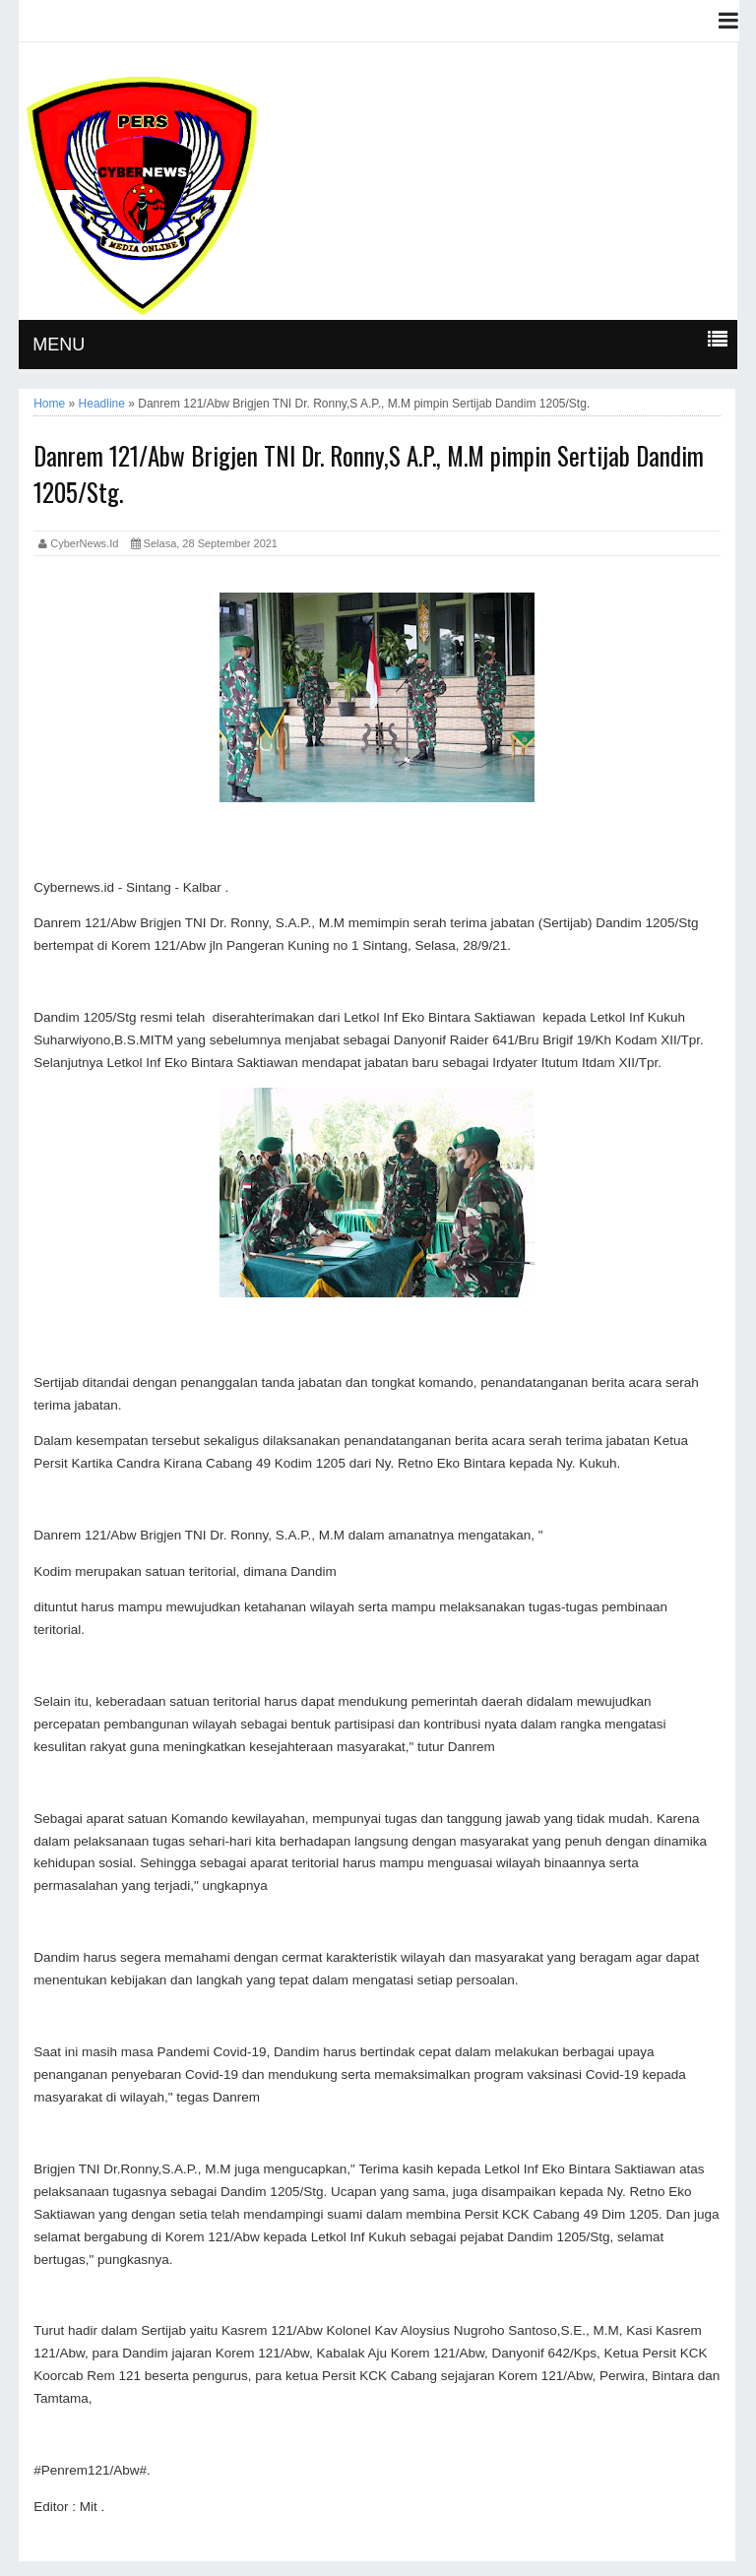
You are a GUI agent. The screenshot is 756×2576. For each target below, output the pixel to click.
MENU (58, 344)
